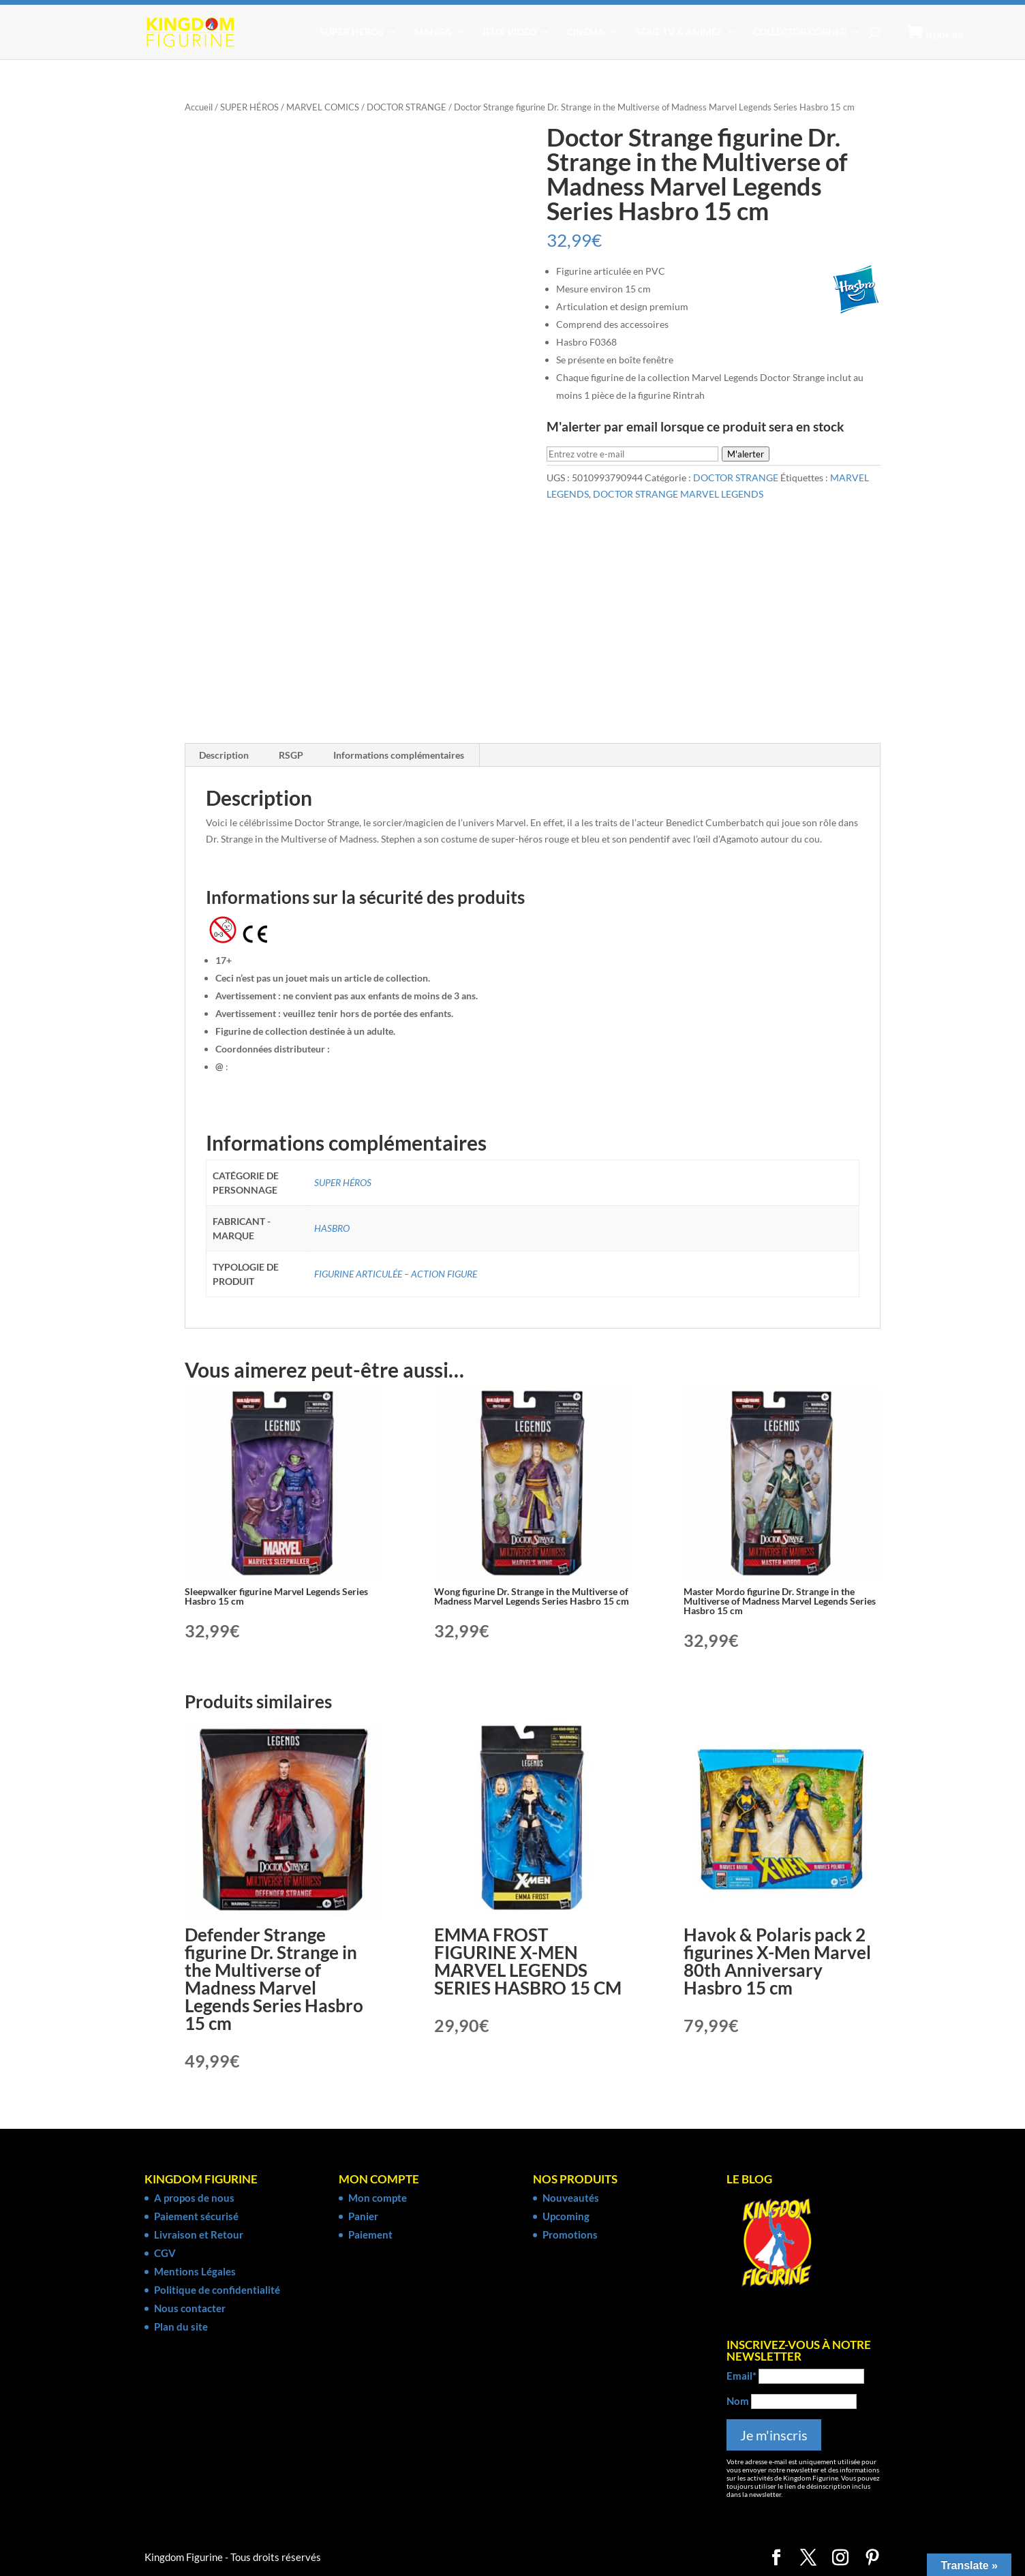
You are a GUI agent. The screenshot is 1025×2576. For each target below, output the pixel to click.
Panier (363, 2216)
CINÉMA (586, 32)
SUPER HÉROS (352, 32)
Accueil (199, 107)
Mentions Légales (195, 2271)
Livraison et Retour (198, 2234)
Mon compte (377, 2198)
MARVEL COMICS (322, 107)
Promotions (570, 2234)
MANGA (432, 32)
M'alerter (745, 454)
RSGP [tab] (291, 755)
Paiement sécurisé (196, 2216)
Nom (737, 2401)
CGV (165, 2253)
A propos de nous (194, 2198)
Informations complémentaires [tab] (398, 755)
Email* (741, 2375)
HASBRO (332, 1228)
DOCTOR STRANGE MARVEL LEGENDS (678, 494)
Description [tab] (224, 755)
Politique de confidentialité (217, 2290)
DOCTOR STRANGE (406, 107)
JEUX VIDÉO (509, 32)
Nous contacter (190, 2308)
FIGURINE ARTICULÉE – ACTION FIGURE (395, 1273)
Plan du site (181, 2326)
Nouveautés (570, 2198)
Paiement (370, 2234)
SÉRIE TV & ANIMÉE (678, 32)
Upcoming (566, 2216)
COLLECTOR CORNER (800, 32)
